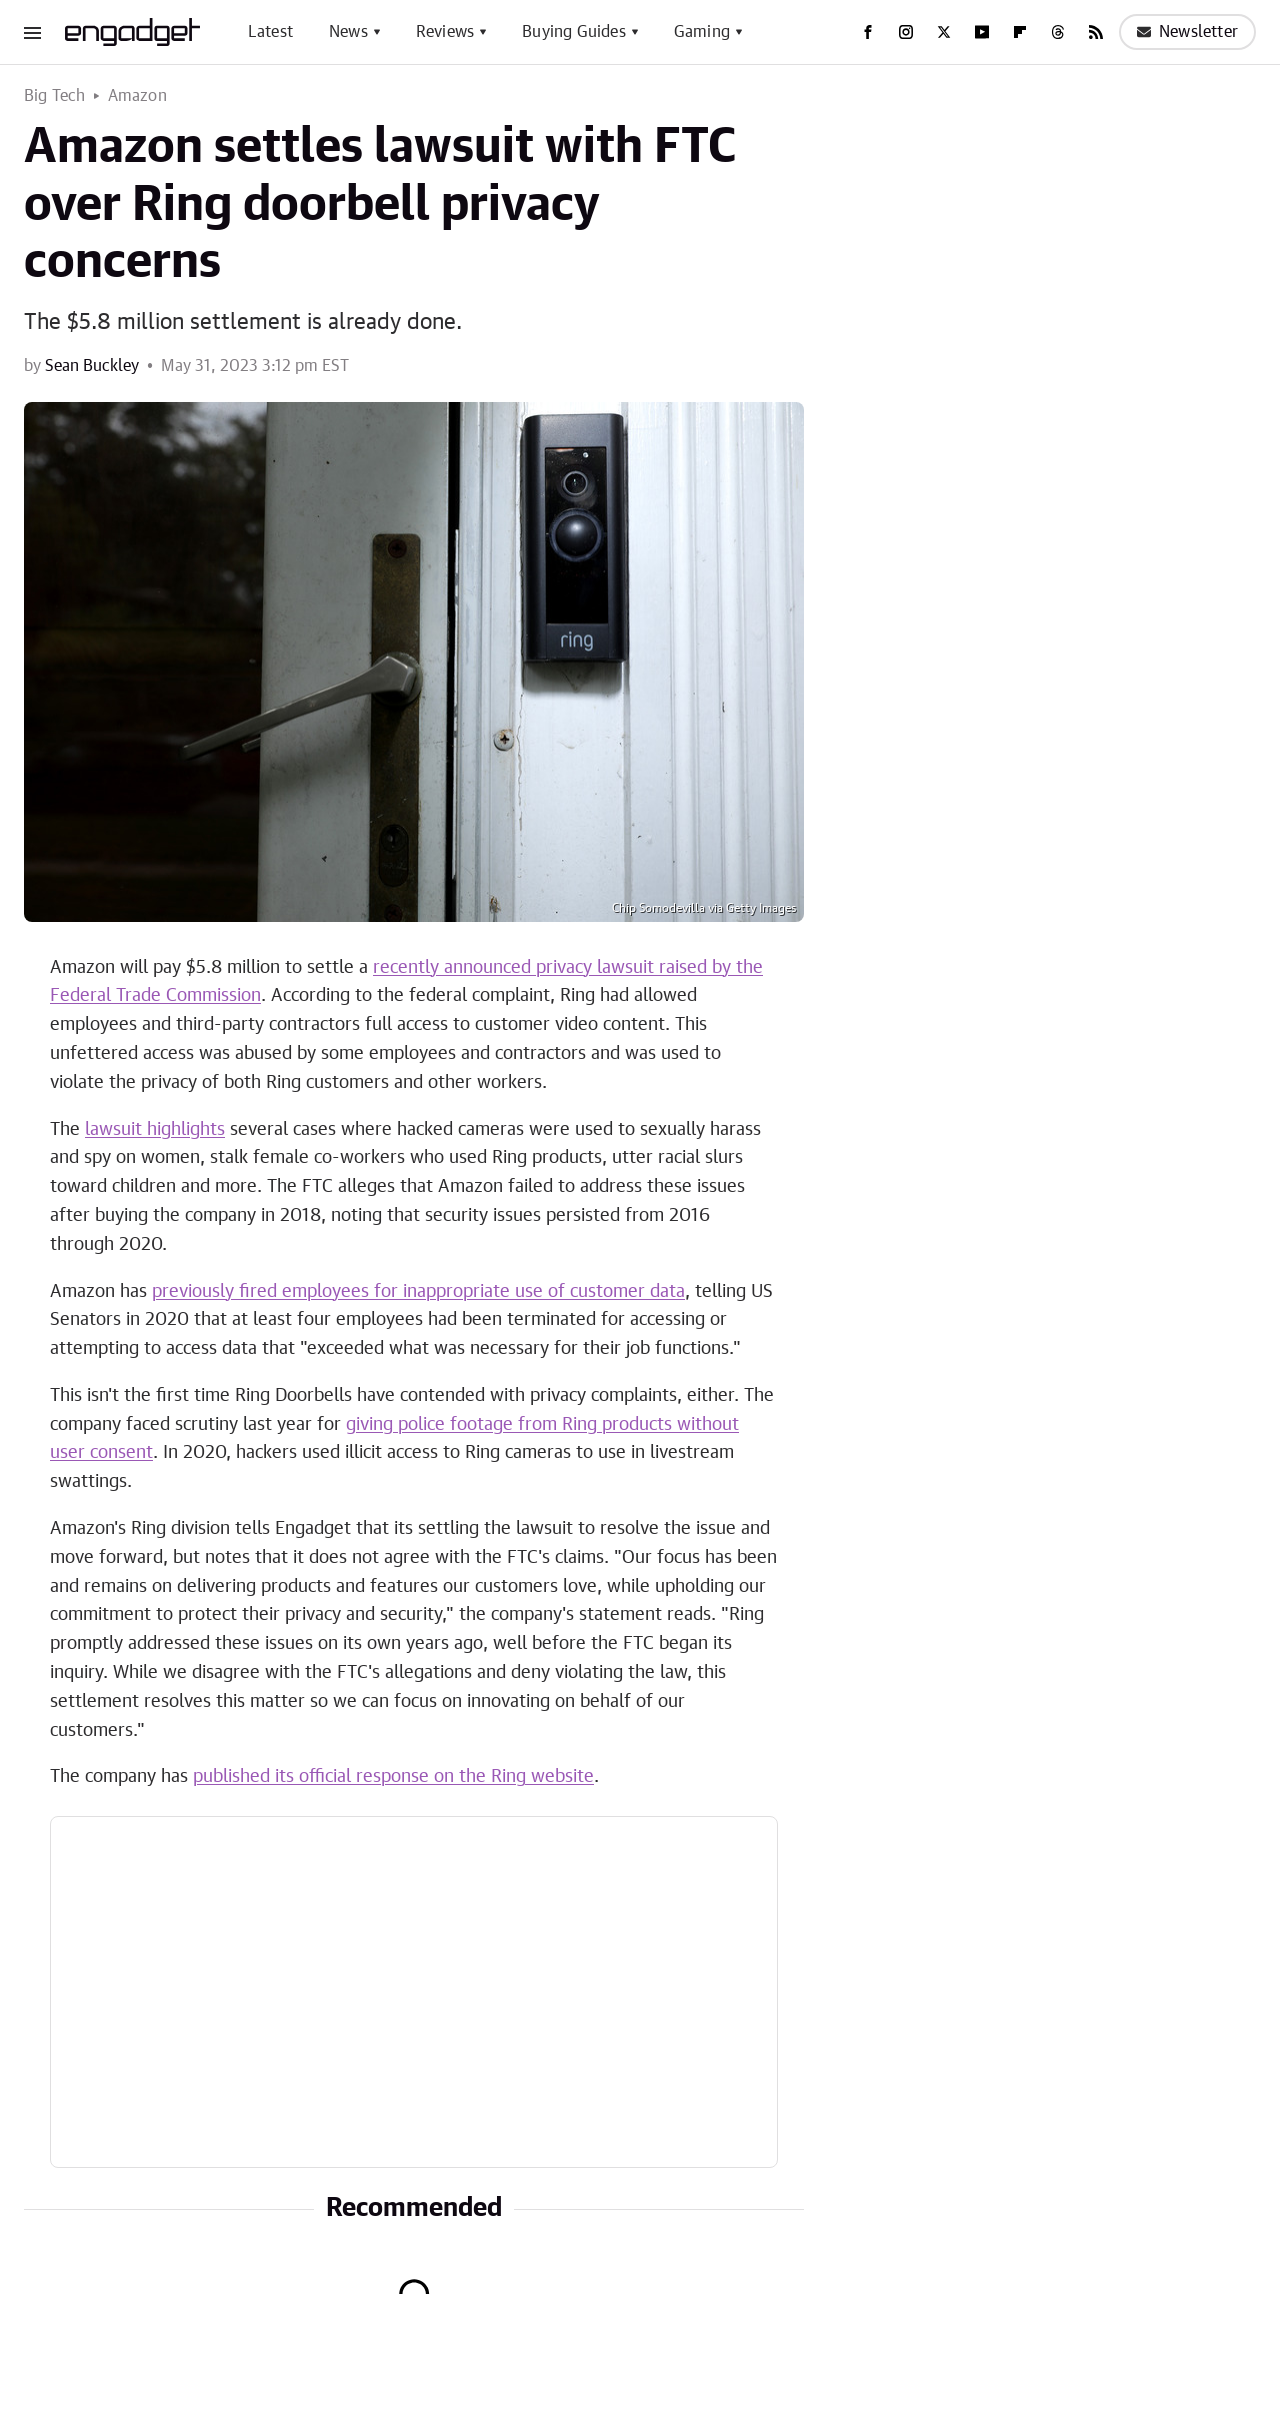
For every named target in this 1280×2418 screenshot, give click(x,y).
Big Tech (55, 96)
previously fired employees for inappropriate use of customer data (418, 1292)
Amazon (137, 96)
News (348, 32)
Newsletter (1187, 32)
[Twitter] (944, 32)
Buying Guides (574, 32)
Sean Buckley (92, 366)
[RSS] (1096, 32)
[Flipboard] (1020, 32)
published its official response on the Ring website (393, 1777)
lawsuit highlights (155, 1130)
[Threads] (1058, 32)
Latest (270, 32)
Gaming (702, 32)
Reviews (445, 32)
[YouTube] (982, 32)
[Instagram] (906, 32)
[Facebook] (868, 32)
